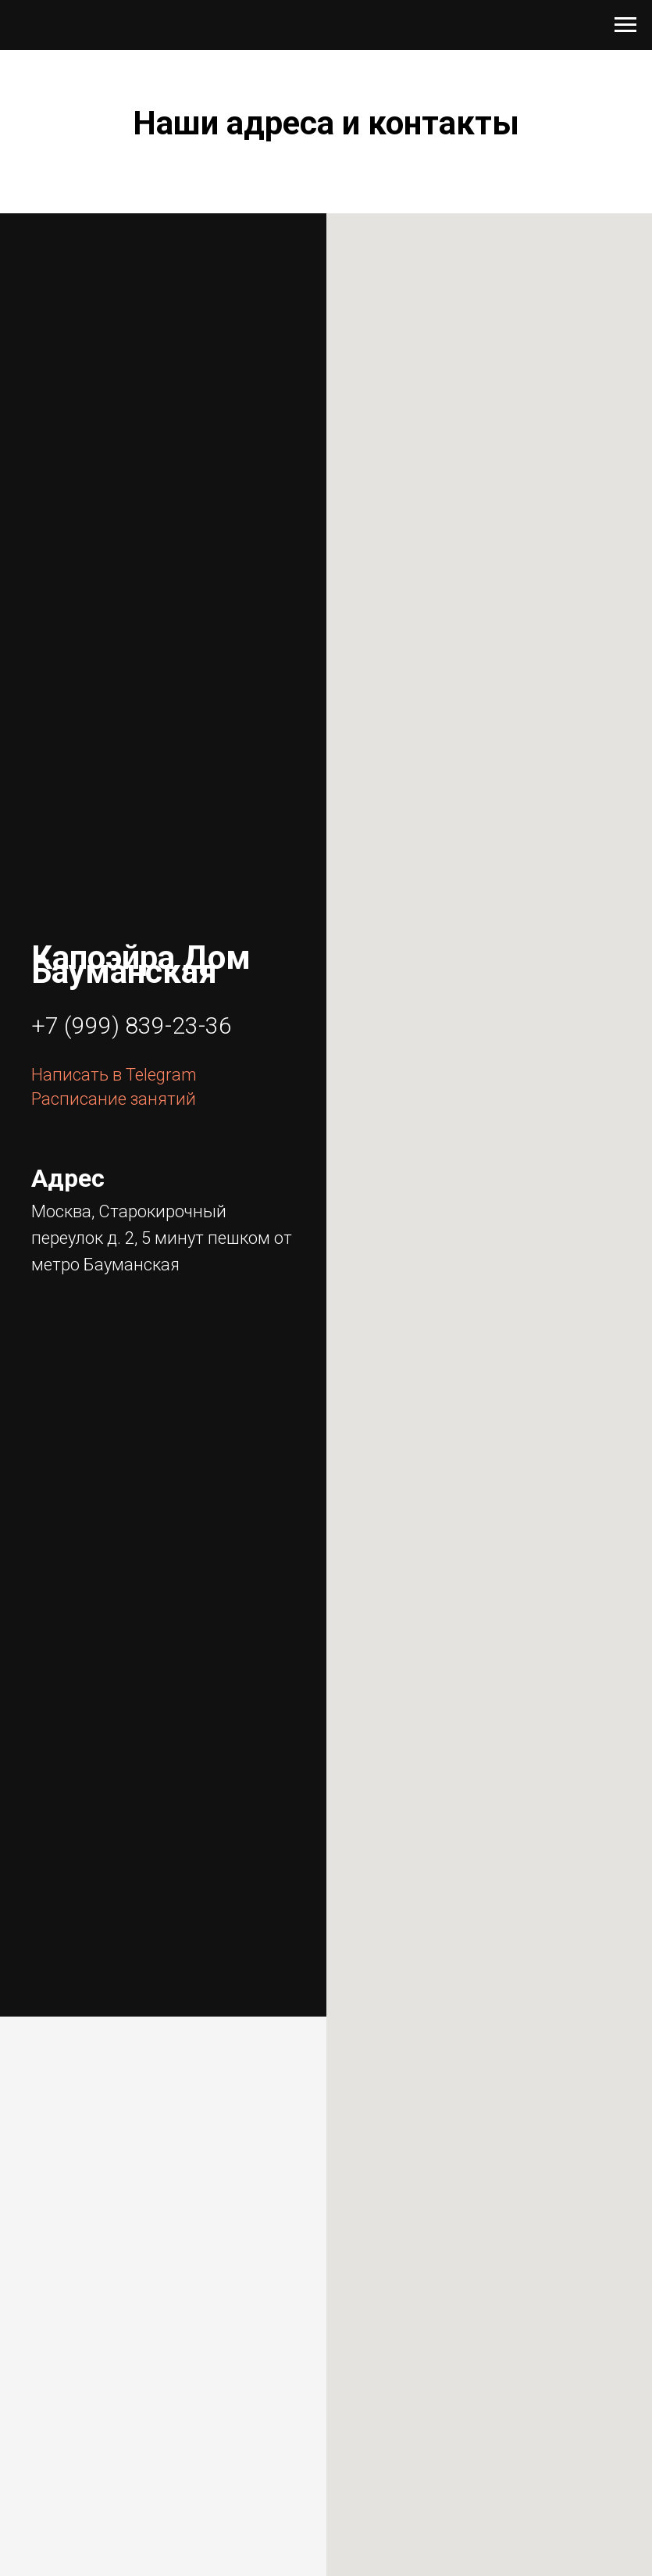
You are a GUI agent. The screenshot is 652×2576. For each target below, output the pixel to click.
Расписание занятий (113, 1099)
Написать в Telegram (114, 1074)
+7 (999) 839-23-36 (131, 1025)
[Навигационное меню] (625, 25)
